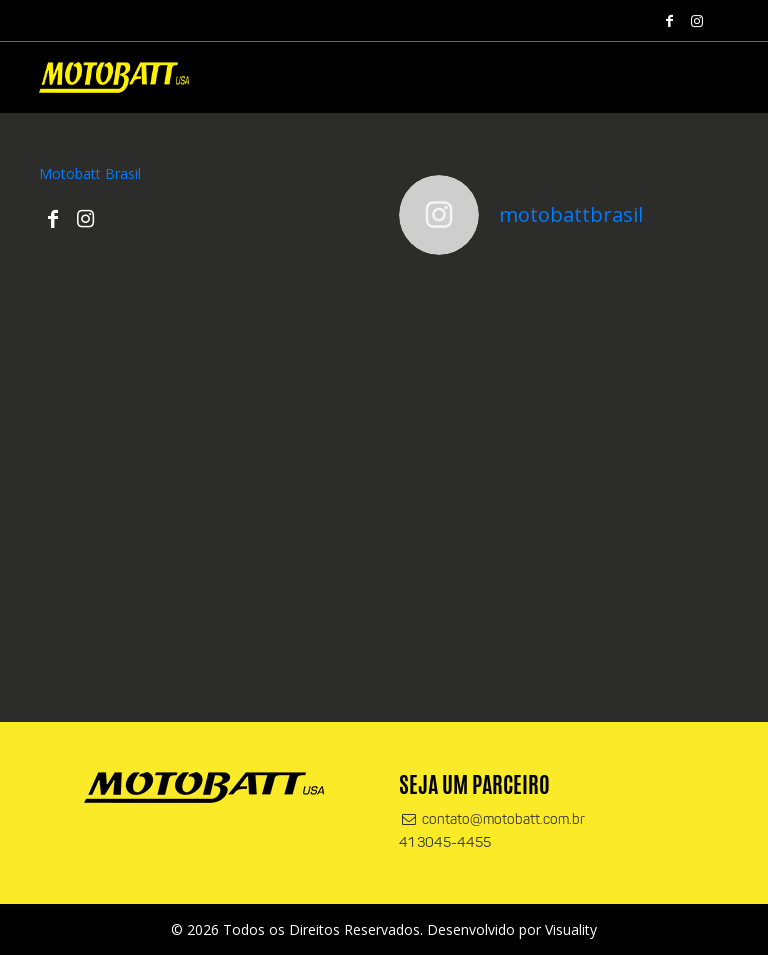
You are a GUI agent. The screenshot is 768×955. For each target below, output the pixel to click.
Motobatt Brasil (90, 173)
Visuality (571, 929)
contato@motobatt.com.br (492, 820)
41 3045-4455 (445, 843)
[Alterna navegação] (709, 82)
